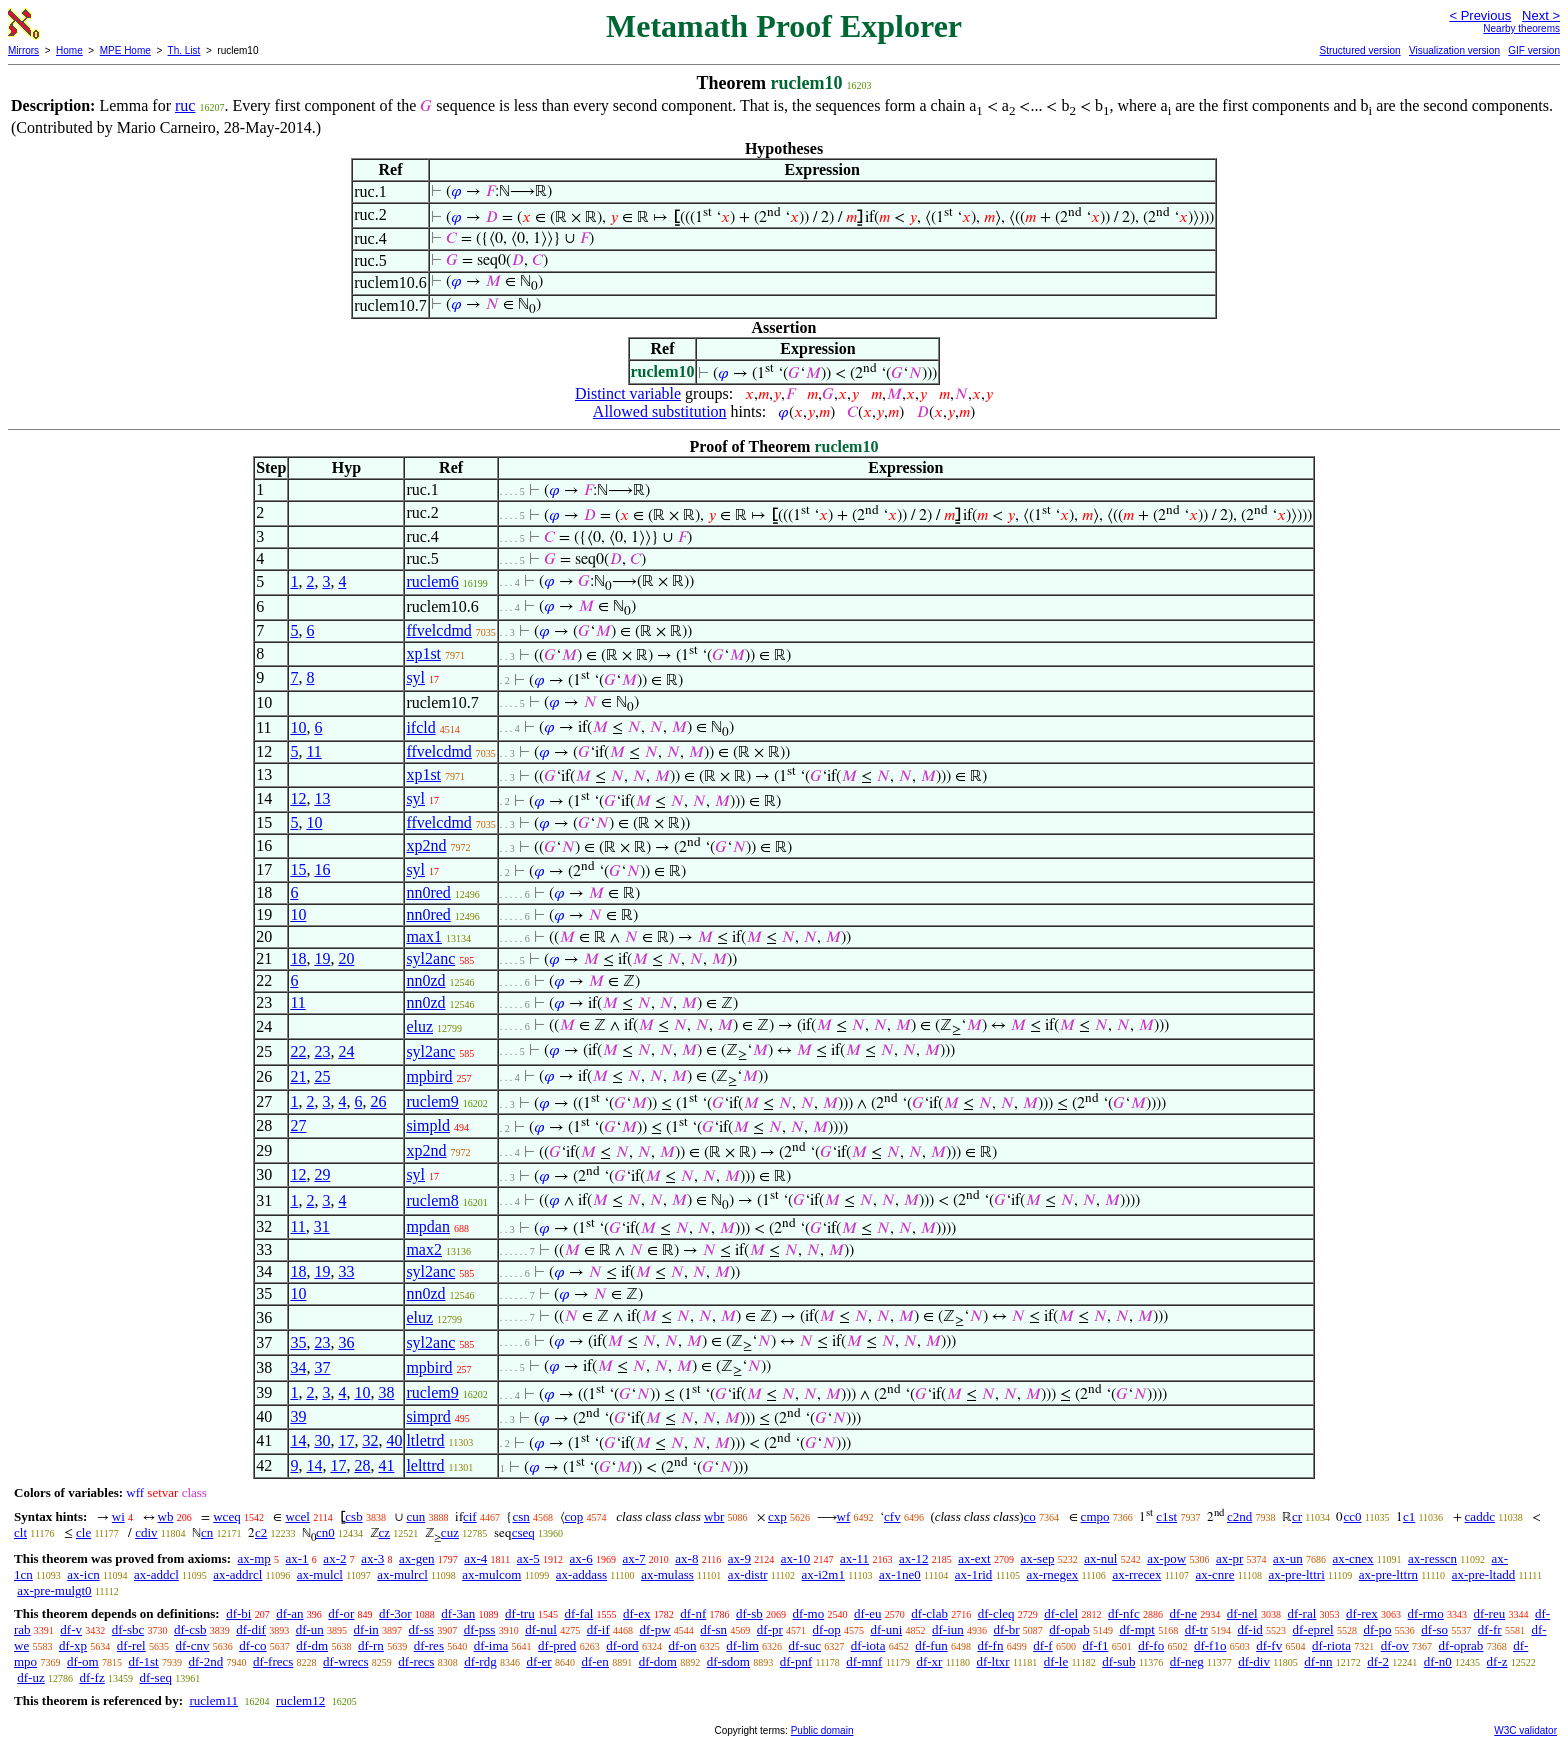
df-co (252, 1645)
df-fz (91, 1677)
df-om (83, 1661)
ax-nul (1100, 1558)
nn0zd (425, 980)
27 (298, 1125)
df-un (310, 1629)
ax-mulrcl (402, 1574)
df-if (598, 1629)
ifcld (420, 727)
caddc (1480, 1516)
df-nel (1242, 1613)
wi (118, 1516)
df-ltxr (992, 1661)
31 (322, 1226)
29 (322, 1174)
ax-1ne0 (900, 1574)
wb (166, 1516)
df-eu (867, 1613)
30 (322, 1440)
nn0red (428, 892)
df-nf (693, 1613)
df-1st (143, 1661)
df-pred (557, 1645)
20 (346, 958)
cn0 (325, 1532)
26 (378, 1101)
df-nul (541, 1629)
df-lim (742, 1645)
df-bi (238, 1613)
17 (346, 1440)
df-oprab (1461, 1645)
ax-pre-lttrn (1388, 1574)
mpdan (428, 1226)
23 (322, 1051)
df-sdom (728, 1661)
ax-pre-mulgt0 (54, 1590)
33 (346, 1271)
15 (298, 869)
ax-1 (297, 1558)
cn (207, 1532)
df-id (1249, 1629)
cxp (777, 1516)
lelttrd (425, 1465)
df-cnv (192, 1645)
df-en (594, 1661)
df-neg (1187, 1661)
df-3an (458, 1613)
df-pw (655, 1629)
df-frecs (273, 1661)
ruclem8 (432, 1200)
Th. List (184, 50)
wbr (714, 1516)
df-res (429, 1645)
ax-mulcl (320, 1574)
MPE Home (125, 50)
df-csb (190, 1629)
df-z (1497, 1661)
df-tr (1196, 1629)
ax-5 (528, 1558)
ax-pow (1166, 1558)
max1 (424, 936)
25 (322, 1076)
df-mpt (1136, 1629)
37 (322, 1367)
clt (20, 1532)
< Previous (1480, 15)
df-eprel (1313, 1629)
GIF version (1534, 50)
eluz (419, 1026)
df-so (1434, 1629)
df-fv (1269, 1645)
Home (69, 50)
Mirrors (23, 50)
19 (322, 958)
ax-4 (475, 1558)
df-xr (929, 1661)
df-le (1056, 1661)
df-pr (770, 1629)
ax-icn (83, 1574)
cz (385, 1532)
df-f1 (1095, 1645)
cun (415, 1516)
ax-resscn (1432, 1558)
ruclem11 (213, 1700)
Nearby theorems (1521, 28)
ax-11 (854, 1558)
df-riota (1331, 1645)
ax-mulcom (491, 1574)
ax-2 (334, 1558)
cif (470, 1516)
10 (298, 727)
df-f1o (1210, 1645)
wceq (226, 1516)
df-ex (636, 1613)
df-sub (1118, 1661)
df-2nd (206, 1661)
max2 (424, 1249)
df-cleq (996, 1613)
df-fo (1151, 1645)
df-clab (929, 1613)
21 (298, 1076)
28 (362, 1465)
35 (298, 1342)
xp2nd (426, 845)
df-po (1377, 1629)
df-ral (1301, 1613)
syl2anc (430, 958)
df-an (289, 1613)
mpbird (429, 1076)
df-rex (1362, 1613)
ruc (185, 105)
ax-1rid (974, 1574)
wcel (297, 1516)
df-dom (658, 1661)
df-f (1043, 1645)
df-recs (416, 1661)
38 (386, 1392)
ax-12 (914, 1558)
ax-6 (581, 1558)
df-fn (990, 1645)
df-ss (421, 1629)
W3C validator (1525, 1730)
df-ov (1395, 1645)
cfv (892, 1516)
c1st (1166, 1516)
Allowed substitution (660, 411)
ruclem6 (432, 581)
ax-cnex (1352, 1558)
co (1030, 1516)
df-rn (371, 1645)
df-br (1007, 1629)
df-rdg (480, 1661)
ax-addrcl (237, 1574)
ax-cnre (1214, 1574)
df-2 (1378, 1661)
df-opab (1069, 1629)
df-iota (868, 1645)
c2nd (1239, 1516)
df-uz (30, 1677)
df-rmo (1426, 1613)
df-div (1254, 1661)
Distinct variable (628, 393)
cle (83, 1532)
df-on (682, 1645)
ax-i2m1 (823, 1574)
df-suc (805, 1645)
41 (386, 1465)
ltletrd (425, 1440)
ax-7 (633, 1558)
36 (346, 1342)
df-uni (886, 1629)
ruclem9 (432, 1101)
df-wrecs (345, 1661)
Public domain (822, 1730)
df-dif (251, 1629)
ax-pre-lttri (1296, 1574)
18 (298, 958)
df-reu (1489, 1613)
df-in (366, 1629)
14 (298, 1440)
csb (353, 1516)
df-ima (491, 1645)
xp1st (423, 653)
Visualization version (1454, 50)
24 (346, 1051)
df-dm (312, 1645)
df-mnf (864, 1661)
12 (298, 798)
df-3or (395, 1613)
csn (520, 1516)
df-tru (520, 1613)
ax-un (1288, 1558)
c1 (1409, 1516)
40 (394, 1440)
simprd (428, 1416)
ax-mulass (667, 1574)
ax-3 (372, 1558)
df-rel (131, 1645)
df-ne (1182, 1613)
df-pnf (796, 1661)
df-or (341, 1613)
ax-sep (1037, 1558)
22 (298, 1051)
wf (844, 1516)
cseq (523, 1532)
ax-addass (581, 1574)
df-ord (622, 1645)
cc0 (1352, 1516)
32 (370, 1440)
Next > (1541, 15)
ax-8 (686, 1558)
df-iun (948, 1629)
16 (322, 869)
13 (322, 798)
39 (298, 1416)
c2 (261, 1532)
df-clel (1061, 1613)
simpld (428, 1125)
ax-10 (796, 1558)
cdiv (146, 1532)
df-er (538, 1661)
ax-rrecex (1136, 1574)
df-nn (1318, 1661)
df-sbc (128, 1629)
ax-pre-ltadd (1484, 1574)
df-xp (73, 1645)
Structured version (1359, 50)
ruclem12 (300, 1700)
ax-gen (416, 1558)
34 (298, 1367)
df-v (71, 1629)
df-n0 (1438, 1661)
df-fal (578, 1613)
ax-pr (1229, 1558)
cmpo (1095, 1516)
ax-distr (748, 1574)
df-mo (808, 1613)
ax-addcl (156, 1574)
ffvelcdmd (438, 630)
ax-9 (739, 1558)
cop (574, 1516)
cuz (450, 1532)
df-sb (749, 1613)
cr (1297, 1516)
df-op (827, 1629)
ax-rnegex (1052, 1574)
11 (313, 751)
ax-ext (974, 1558)
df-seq (155, 1677)
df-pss (480, 1629)
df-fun (931, 1645)
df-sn (713, 1629)
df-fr (1490, 1629)
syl (415, 677)
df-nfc (1124, 1613)
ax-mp (254, 1558)
